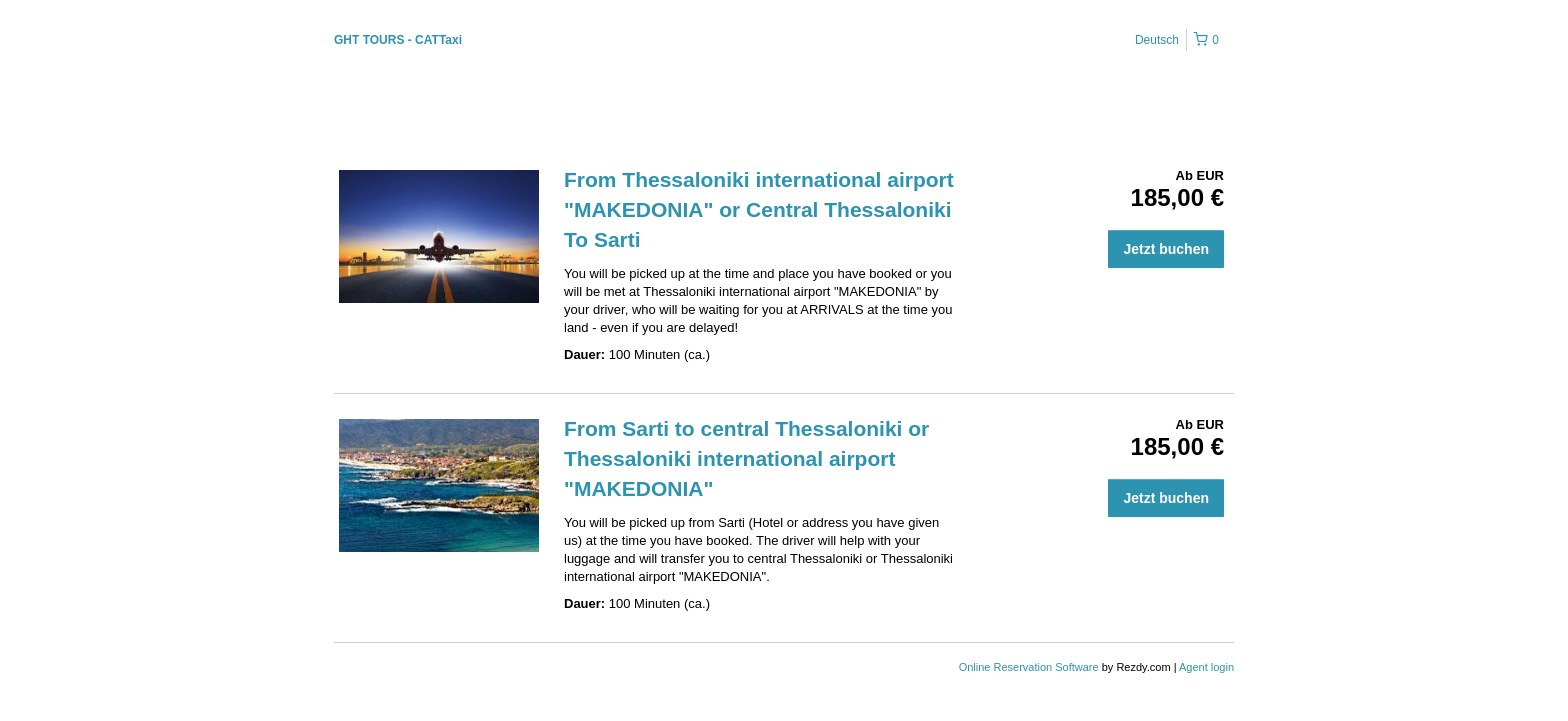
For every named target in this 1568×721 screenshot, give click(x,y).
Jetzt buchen (1166, 249)
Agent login (1206, 667)
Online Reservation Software (1029, 667)
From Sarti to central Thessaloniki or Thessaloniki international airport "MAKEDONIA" (746, 458)
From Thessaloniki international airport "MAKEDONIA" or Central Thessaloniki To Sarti (759, 209)
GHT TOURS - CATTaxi (398, 40)
